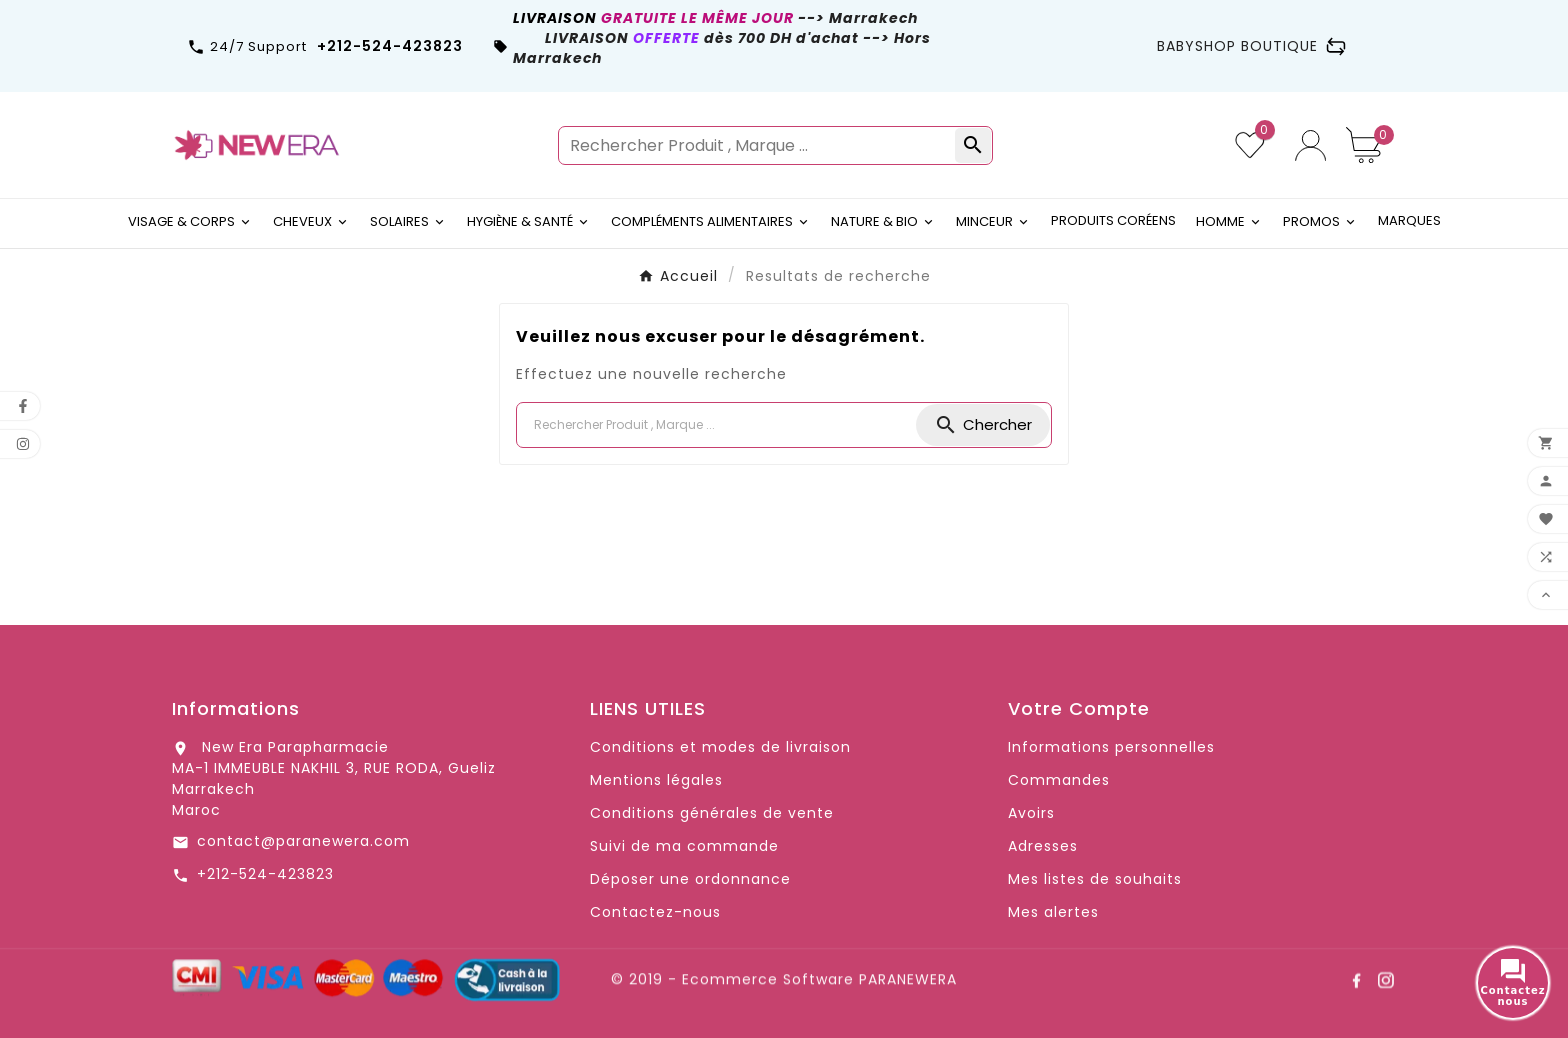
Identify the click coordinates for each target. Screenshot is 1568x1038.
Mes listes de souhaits (1095, 879)
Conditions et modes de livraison (720, 747)
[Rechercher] (757, 145)
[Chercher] (717, 425)
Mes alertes (1053, 912)
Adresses (1043, 846)
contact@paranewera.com (303, 841)
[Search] (983, 425)
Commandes (1059, 780)
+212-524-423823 (265, 874)
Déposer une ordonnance (690, 879)
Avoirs (1031, 813)
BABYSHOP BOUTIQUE (1251, 46)
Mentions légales (656, 780)
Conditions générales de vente (712, 813)
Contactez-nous (655, 912)
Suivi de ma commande (684, 846)
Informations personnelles (1111, 747)
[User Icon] (1310, 145)
